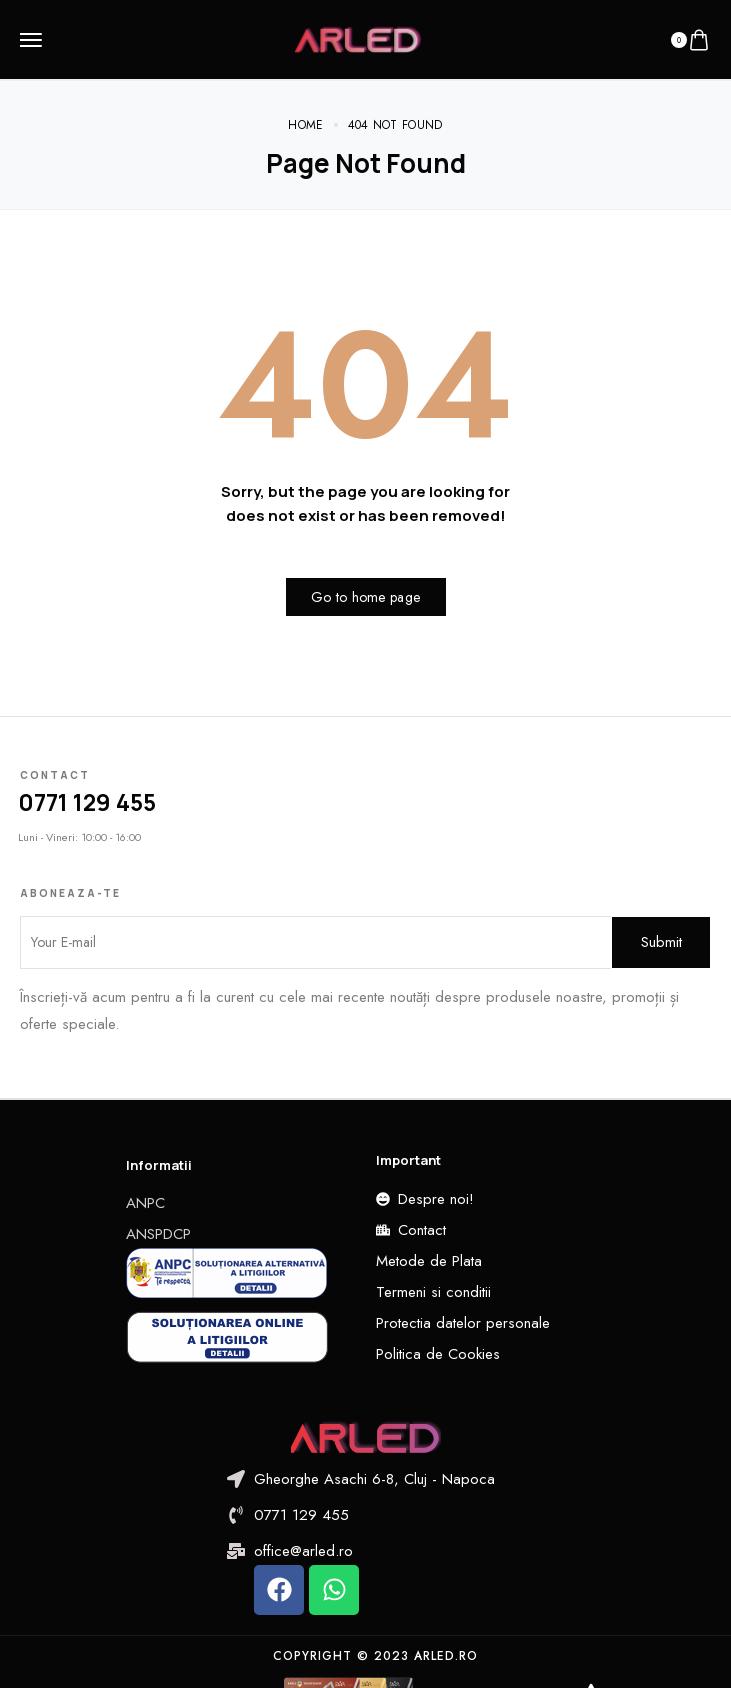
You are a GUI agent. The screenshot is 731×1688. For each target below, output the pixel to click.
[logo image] (358, 38)
